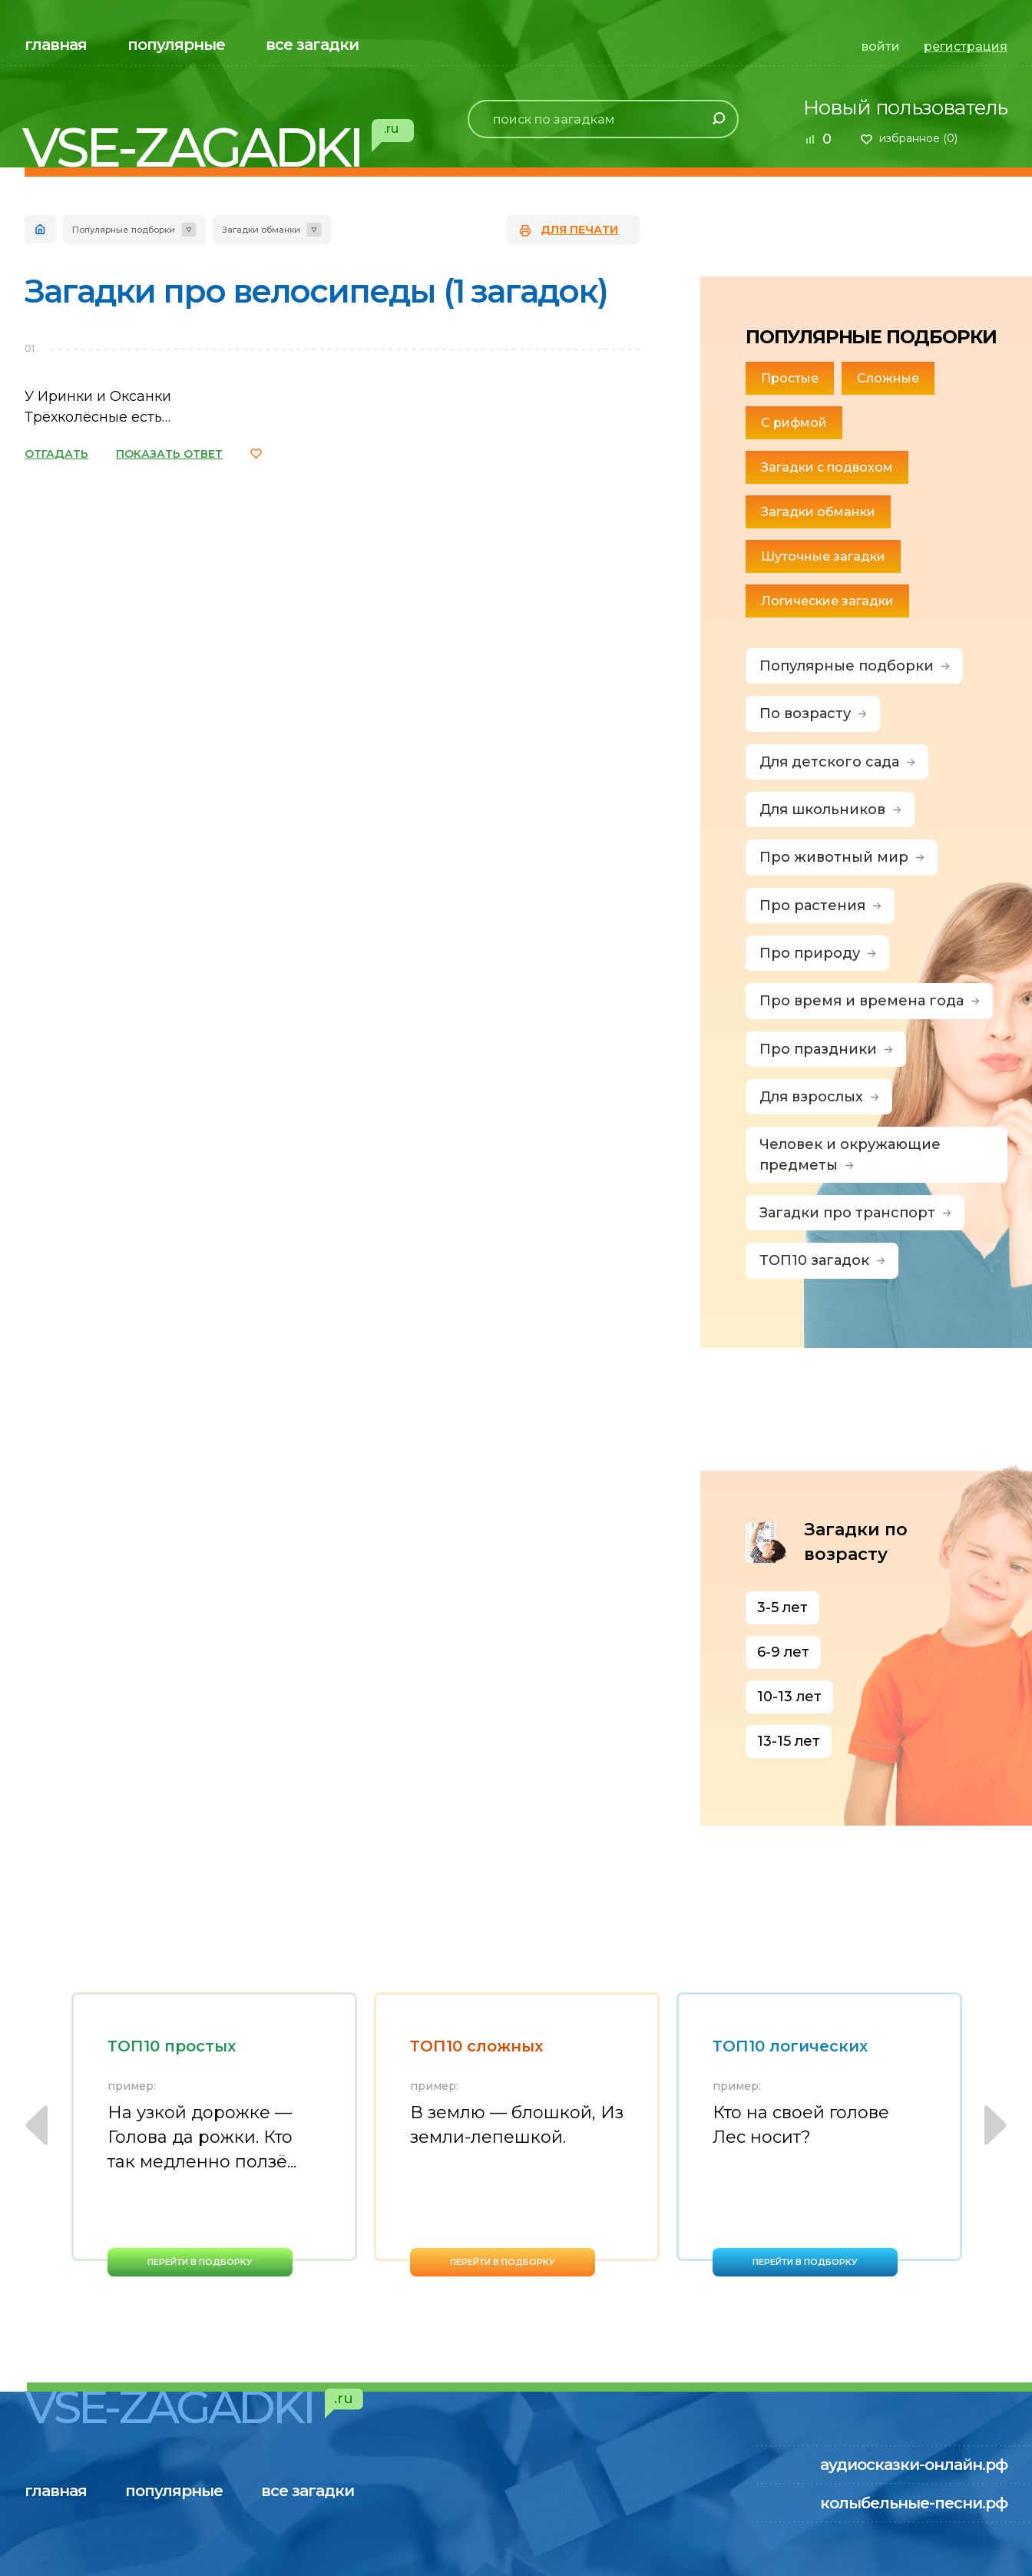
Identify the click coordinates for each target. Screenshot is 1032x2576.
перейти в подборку (200, 2261)
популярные (176, 44)
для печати (579, 230)
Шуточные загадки (823, 556)
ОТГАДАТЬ (56, 454)
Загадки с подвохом (827, 467)
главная (56, 44)
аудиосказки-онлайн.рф (913, 2464)
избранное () (918, 138)
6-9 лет (783, 1652)
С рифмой (794, 423)
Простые (790, 378)
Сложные (888, 378)
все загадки (312, 44)
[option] (214, 2134)
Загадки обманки (818, 512)
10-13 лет (789, 1696)
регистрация (965, 46)
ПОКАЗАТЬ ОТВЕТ (169, 454)
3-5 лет (782, 1607)
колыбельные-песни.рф (913, 2503)
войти (881, 46)
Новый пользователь (905, 107)
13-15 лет (788, 1741)
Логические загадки (827, 601)
